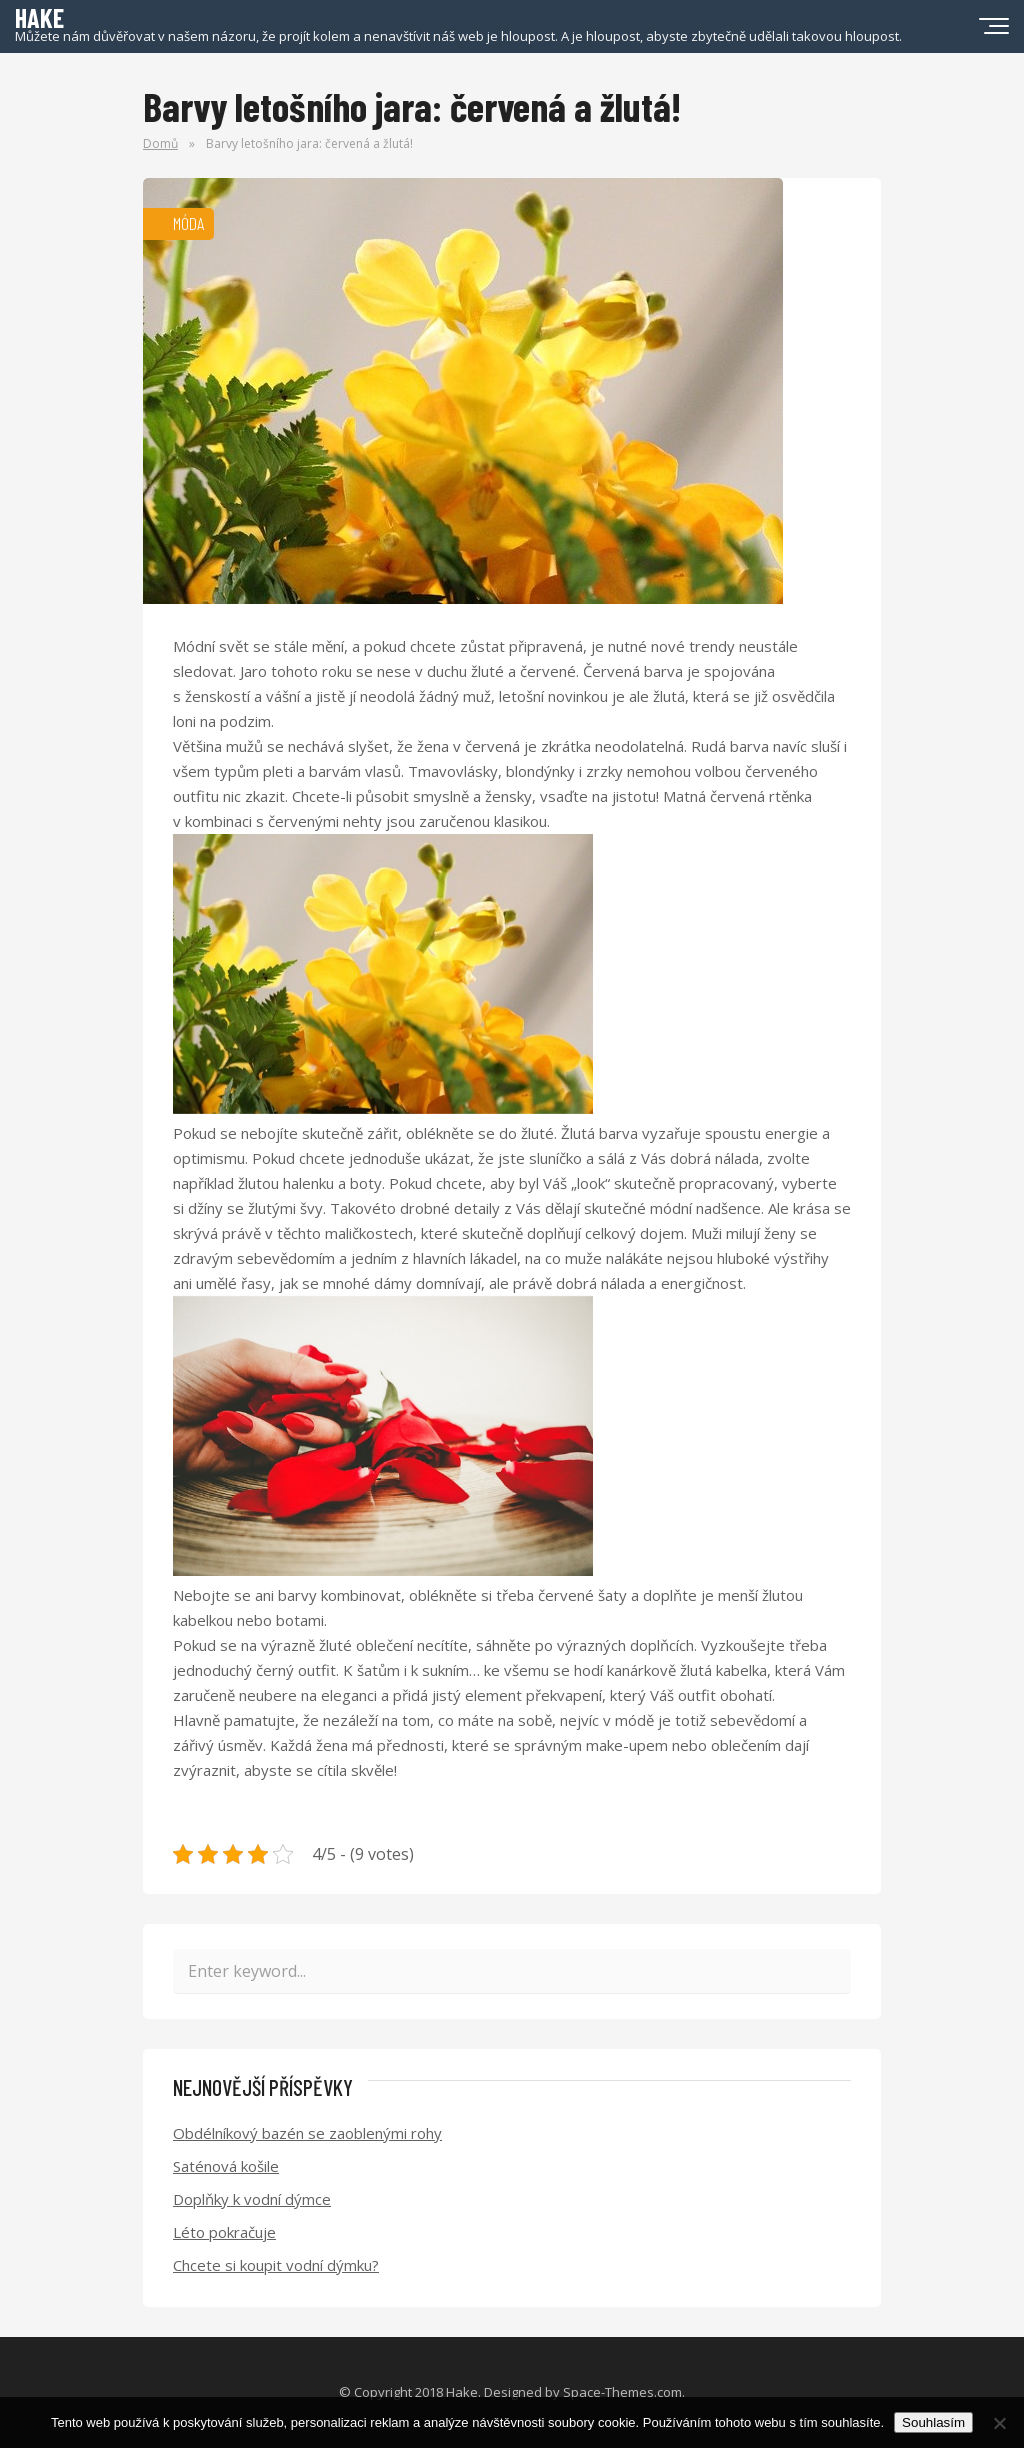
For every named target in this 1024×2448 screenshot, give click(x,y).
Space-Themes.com (622, 2392)
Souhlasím (933, 2422)
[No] (999, 2423)
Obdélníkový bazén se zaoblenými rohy (307, 2133)
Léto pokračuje (224, 2232)
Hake (462, 2392)
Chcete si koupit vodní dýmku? (276, 2265)
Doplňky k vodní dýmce (252, 2199)
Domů (160, 143)
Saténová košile (226, 2166)
